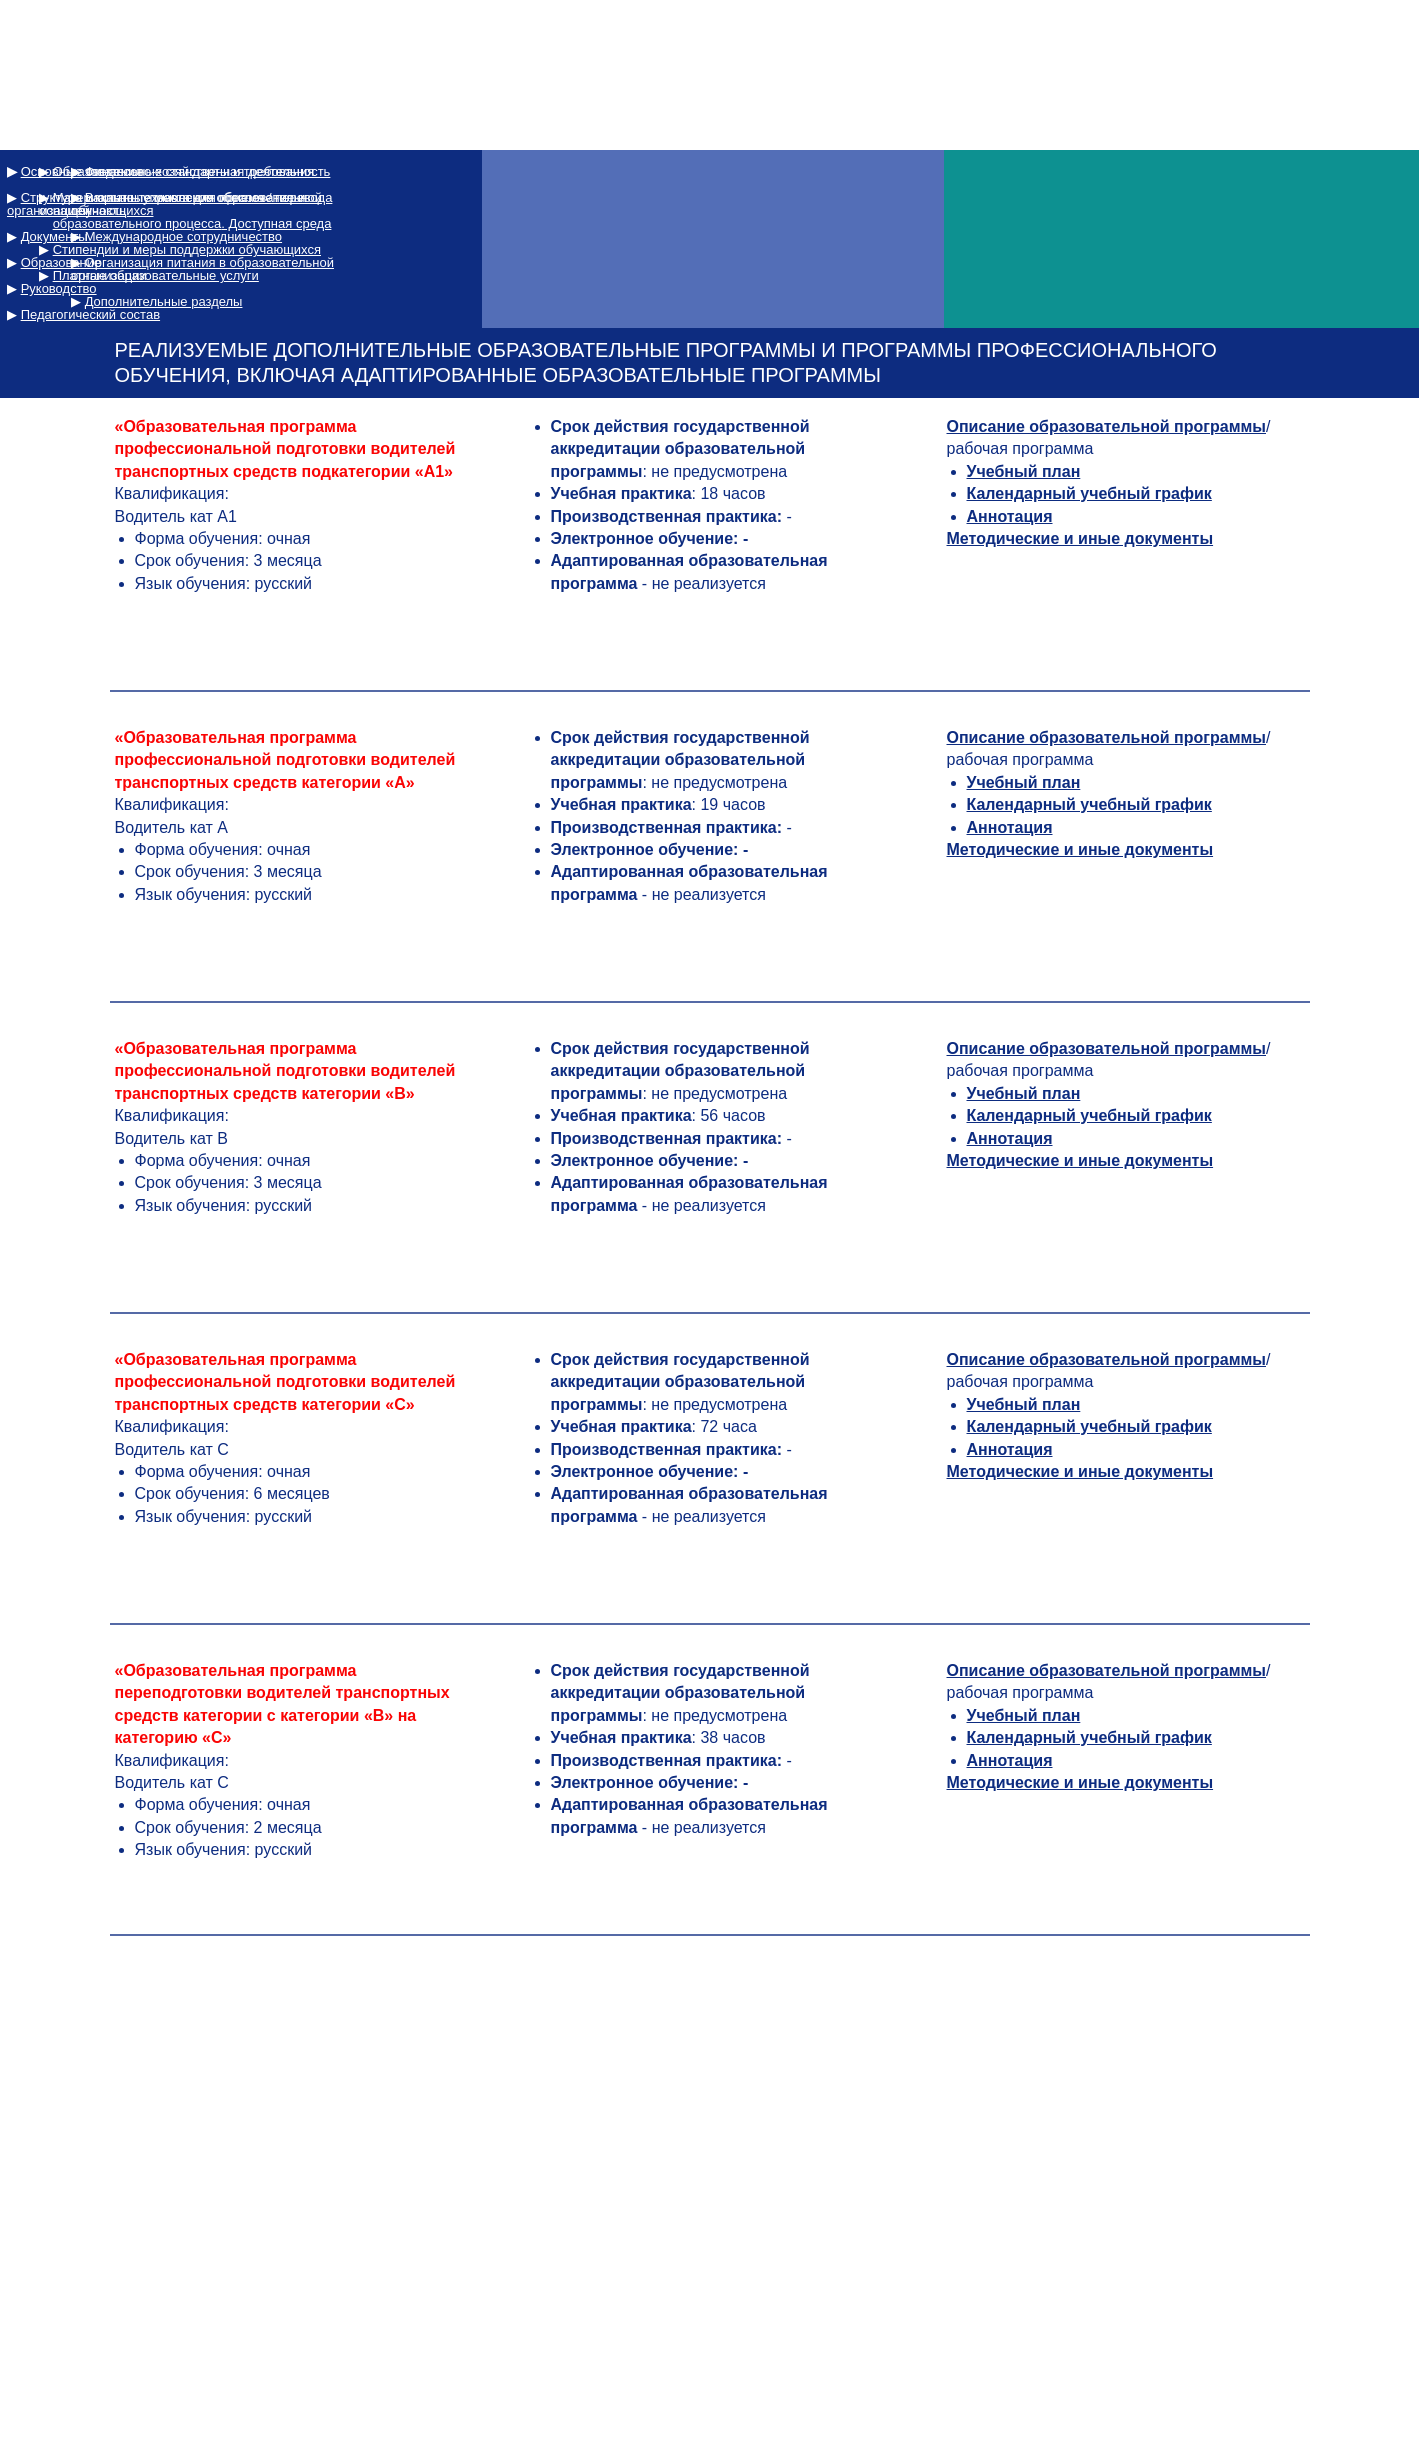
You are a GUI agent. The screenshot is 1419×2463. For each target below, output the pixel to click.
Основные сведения (82, 171)
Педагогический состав (90, 314)
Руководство (59, 288)
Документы (54, 236)
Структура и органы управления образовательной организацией (164, 204)
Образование (61, 262)
